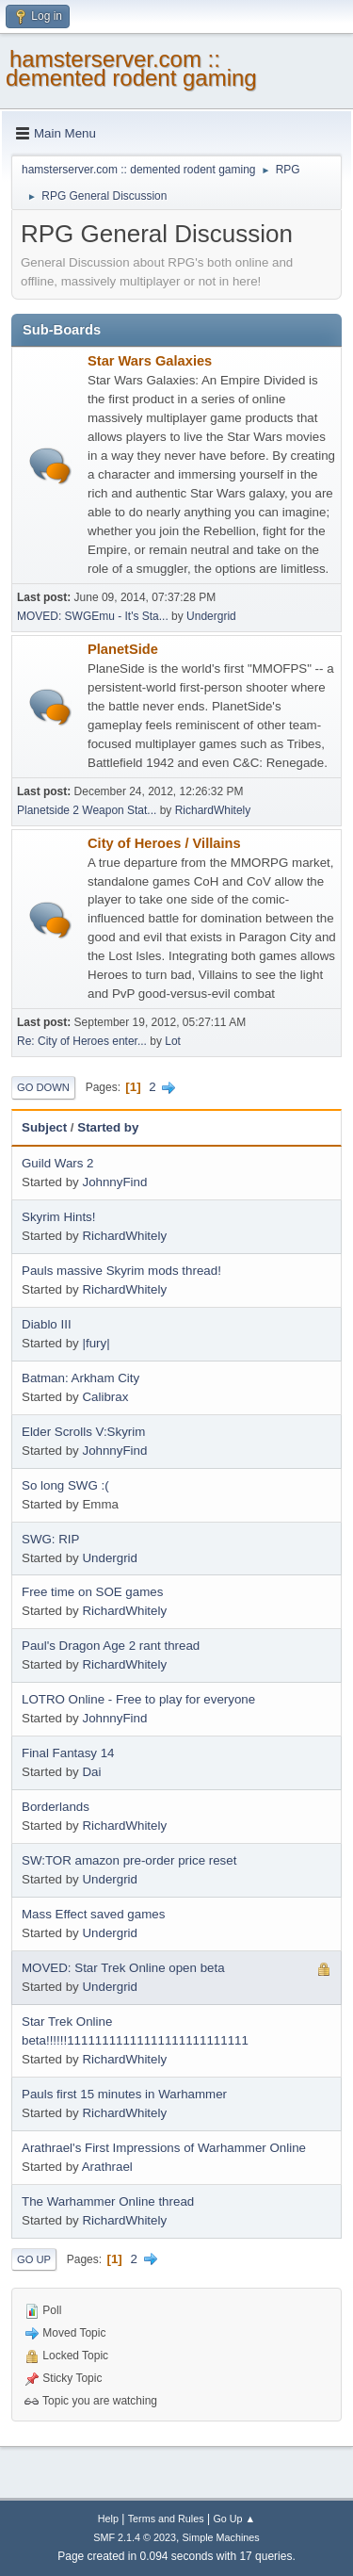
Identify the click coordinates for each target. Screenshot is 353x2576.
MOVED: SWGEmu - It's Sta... (92, 616)
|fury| (95, 1343)
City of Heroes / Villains (164, 843)
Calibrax (105, 1397)
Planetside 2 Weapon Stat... (86, 810)
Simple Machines (221, 2537)
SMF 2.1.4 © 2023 (134, 2537)
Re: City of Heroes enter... (82, 1041)
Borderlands (55, 1807)
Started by (107, 1127)
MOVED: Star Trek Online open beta (123, 1968)
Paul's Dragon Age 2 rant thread (111, 1646)
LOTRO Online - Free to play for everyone (138, 1699)
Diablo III (47, 1324)
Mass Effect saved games (93, 1914)
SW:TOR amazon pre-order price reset (129, 1860)
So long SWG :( (65, 1485)
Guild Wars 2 (58, 1163)
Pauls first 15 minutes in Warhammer (124, 2094)
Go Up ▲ (234, 2518)
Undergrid (211, 616)
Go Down (43, 1087)
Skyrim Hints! (59, 1217)
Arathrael (107, 2167)
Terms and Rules (166, 2518)
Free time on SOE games (92, 1592)
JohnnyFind (114, 1182)
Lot (173, 1041)
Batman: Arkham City (80, 1378)
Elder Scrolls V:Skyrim (83, 1432)
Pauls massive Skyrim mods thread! (121, 1271)
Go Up (34, 2259)
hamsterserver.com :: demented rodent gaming (131, 68)
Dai (91, 1772)
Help (108, 2518)
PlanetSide (123, 649)
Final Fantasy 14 (68, 1753)
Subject (44, 1127)
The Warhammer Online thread (108, 2201)
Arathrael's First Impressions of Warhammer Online (164, 2148)
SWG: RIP (50, 1539)
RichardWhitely (213, 810)
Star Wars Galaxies (150, 360)
